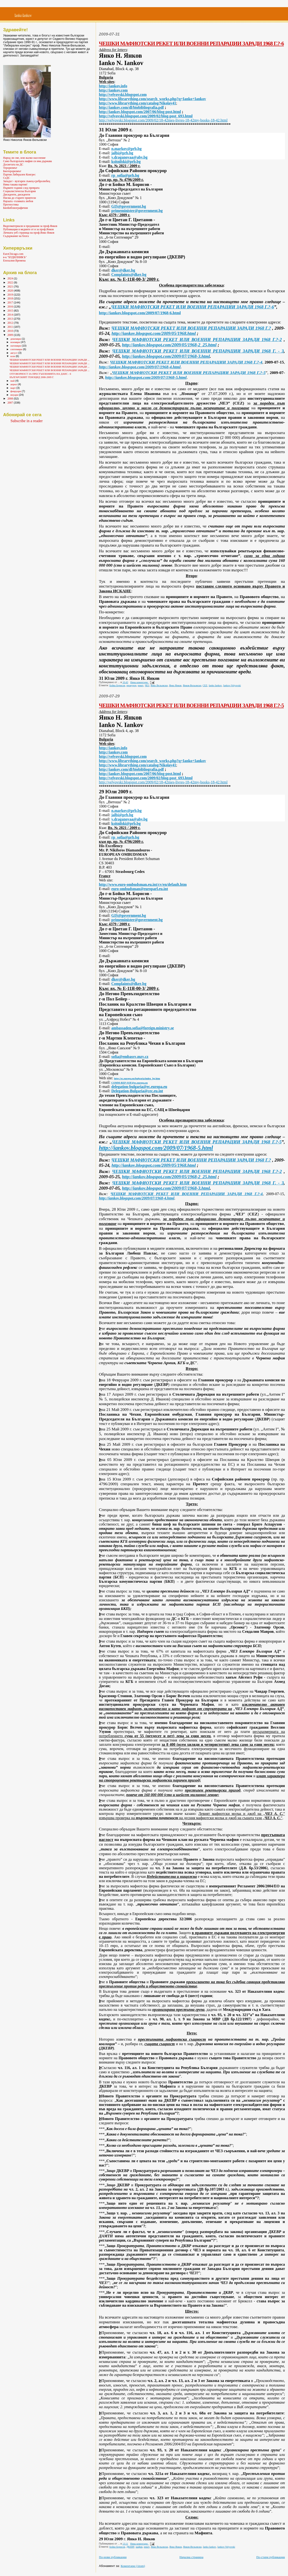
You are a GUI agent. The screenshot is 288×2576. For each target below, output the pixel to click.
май (13, 380)
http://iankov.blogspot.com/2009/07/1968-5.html (156, 1148)
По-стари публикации (270, 2557)
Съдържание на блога (16, 236)
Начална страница (191, 2557)
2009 (10, 335)
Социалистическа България (19, 191)
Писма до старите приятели (19, 198)
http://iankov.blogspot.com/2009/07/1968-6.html (140, 313)
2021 (10, 286)
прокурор (131, 685)
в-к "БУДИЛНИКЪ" (14, 257)
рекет (140, 685)
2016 (10, 306)
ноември (15, 342)
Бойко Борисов (117, 685)
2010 (10, 331)
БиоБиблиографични (15, 208)
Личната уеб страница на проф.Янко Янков (28, 232)
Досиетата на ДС (13, 164)
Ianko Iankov (22, 15)
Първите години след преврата (21, 187)
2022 (10, 282)
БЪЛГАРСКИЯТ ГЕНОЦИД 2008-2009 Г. (32, 377)
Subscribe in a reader (26, 421)
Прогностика (11, 204)
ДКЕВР (130, 2546)
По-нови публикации (113, 2557)
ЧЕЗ (147, 685)
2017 (10, 302)
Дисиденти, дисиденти (16, 194)
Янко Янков (175, 685)
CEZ (205, 685)
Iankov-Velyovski (232, 685)
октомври (16, 345)
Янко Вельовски (159, 685)
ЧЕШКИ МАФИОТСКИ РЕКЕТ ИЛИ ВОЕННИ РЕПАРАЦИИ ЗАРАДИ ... (49, 359)
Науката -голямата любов (18, 201)
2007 (10, 402)
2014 (10, 314)
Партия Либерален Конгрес (19, 174)
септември (16, 349)
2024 (10, 278)
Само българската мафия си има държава (27, 161)
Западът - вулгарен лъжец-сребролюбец (26, 181)
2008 (10, 398)
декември (16, 338)
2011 (10, 326)
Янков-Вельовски (192, 685)
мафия (139, 2546)
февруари (16, 391)
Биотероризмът (12, 171)
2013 (10, 318)
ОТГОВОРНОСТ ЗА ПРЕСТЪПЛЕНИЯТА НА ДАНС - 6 (40, 374)
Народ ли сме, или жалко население (24, 157)
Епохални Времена (14, 260)
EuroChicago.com (13, 254)
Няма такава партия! (15, 184)
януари (14, 394)
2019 (10, 294)
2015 (10, 310)
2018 (10, 298)
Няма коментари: (139, 682)
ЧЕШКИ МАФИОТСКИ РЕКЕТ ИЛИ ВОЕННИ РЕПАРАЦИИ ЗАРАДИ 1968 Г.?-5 (191, 705)
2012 (10, 322)
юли (13, 356)
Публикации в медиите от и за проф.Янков (28, 229)
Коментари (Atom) (133, 2566)
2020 (10, 290)
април (14, 384)
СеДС (6, 177)
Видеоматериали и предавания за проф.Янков (30, 226)
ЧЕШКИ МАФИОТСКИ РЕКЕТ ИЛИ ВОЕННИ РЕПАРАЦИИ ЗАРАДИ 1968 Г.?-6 (191, 43)
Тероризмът (10, 167)
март (13, 387)
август (14, 352)
